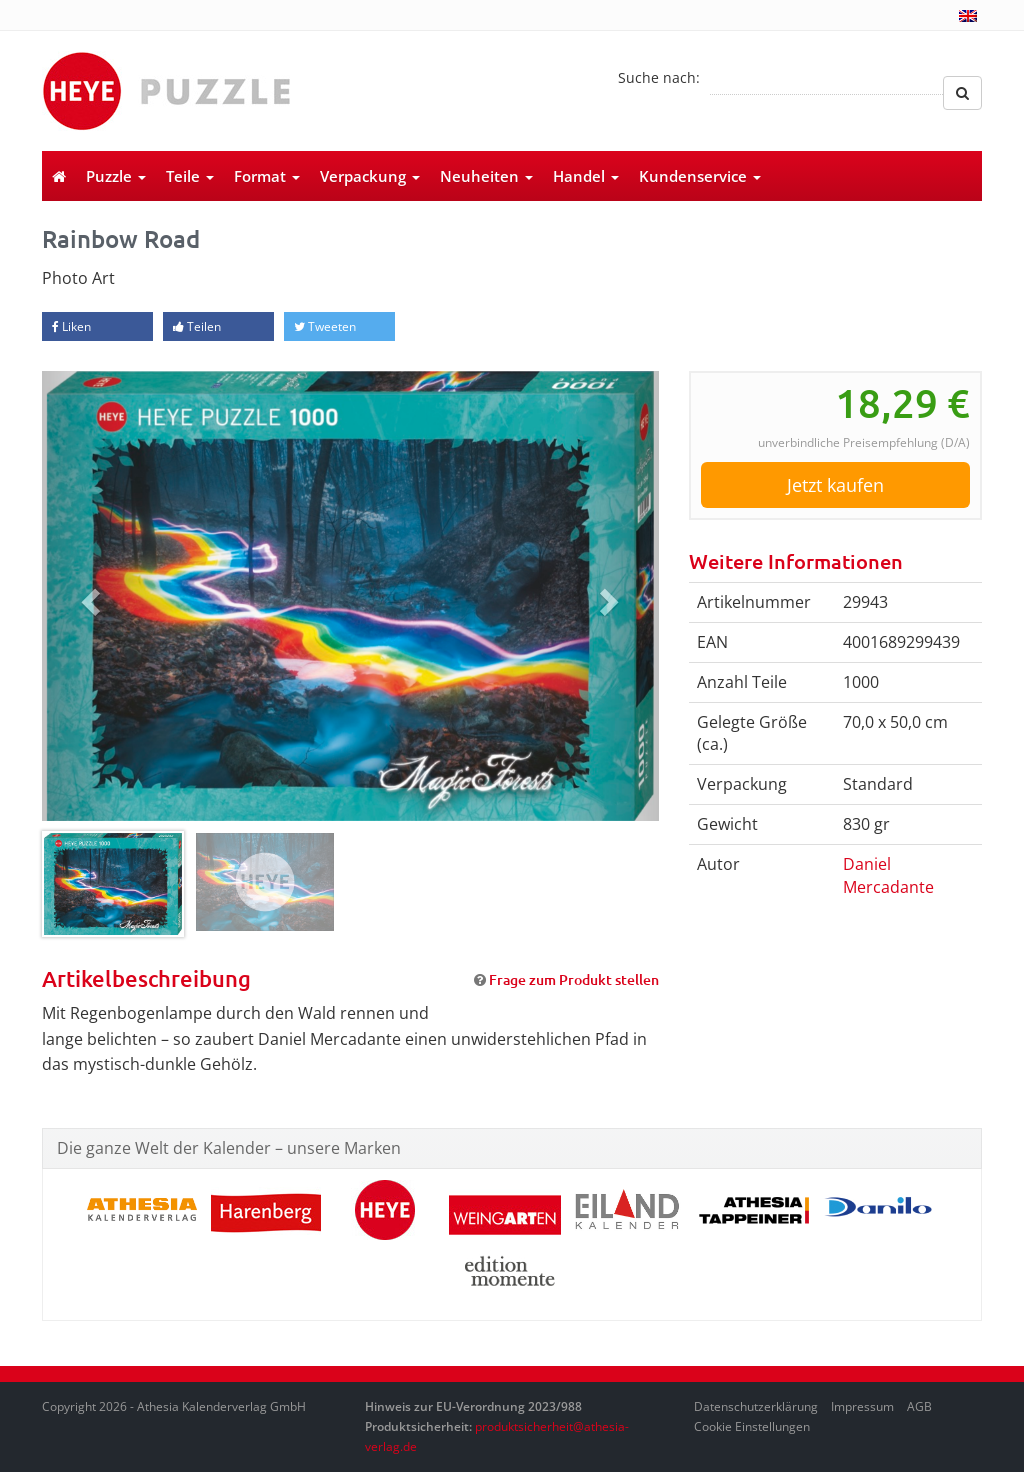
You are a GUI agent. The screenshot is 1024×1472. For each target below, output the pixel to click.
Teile (190, 176)
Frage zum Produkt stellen (574, 979)
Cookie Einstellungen (752, 1426)
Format (267, 176)
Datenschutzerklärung (756, 1406)
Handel (586, 176)
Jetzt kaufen (835, 485)
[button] (88, 596)
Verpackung (370, 176)
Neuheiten (486, 176)
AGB (919, 1406)
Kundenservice (700, 176)
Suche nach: (659, 77)
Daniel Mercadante (888, 875)
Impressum (862, 1406)
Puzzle (116, 176)
